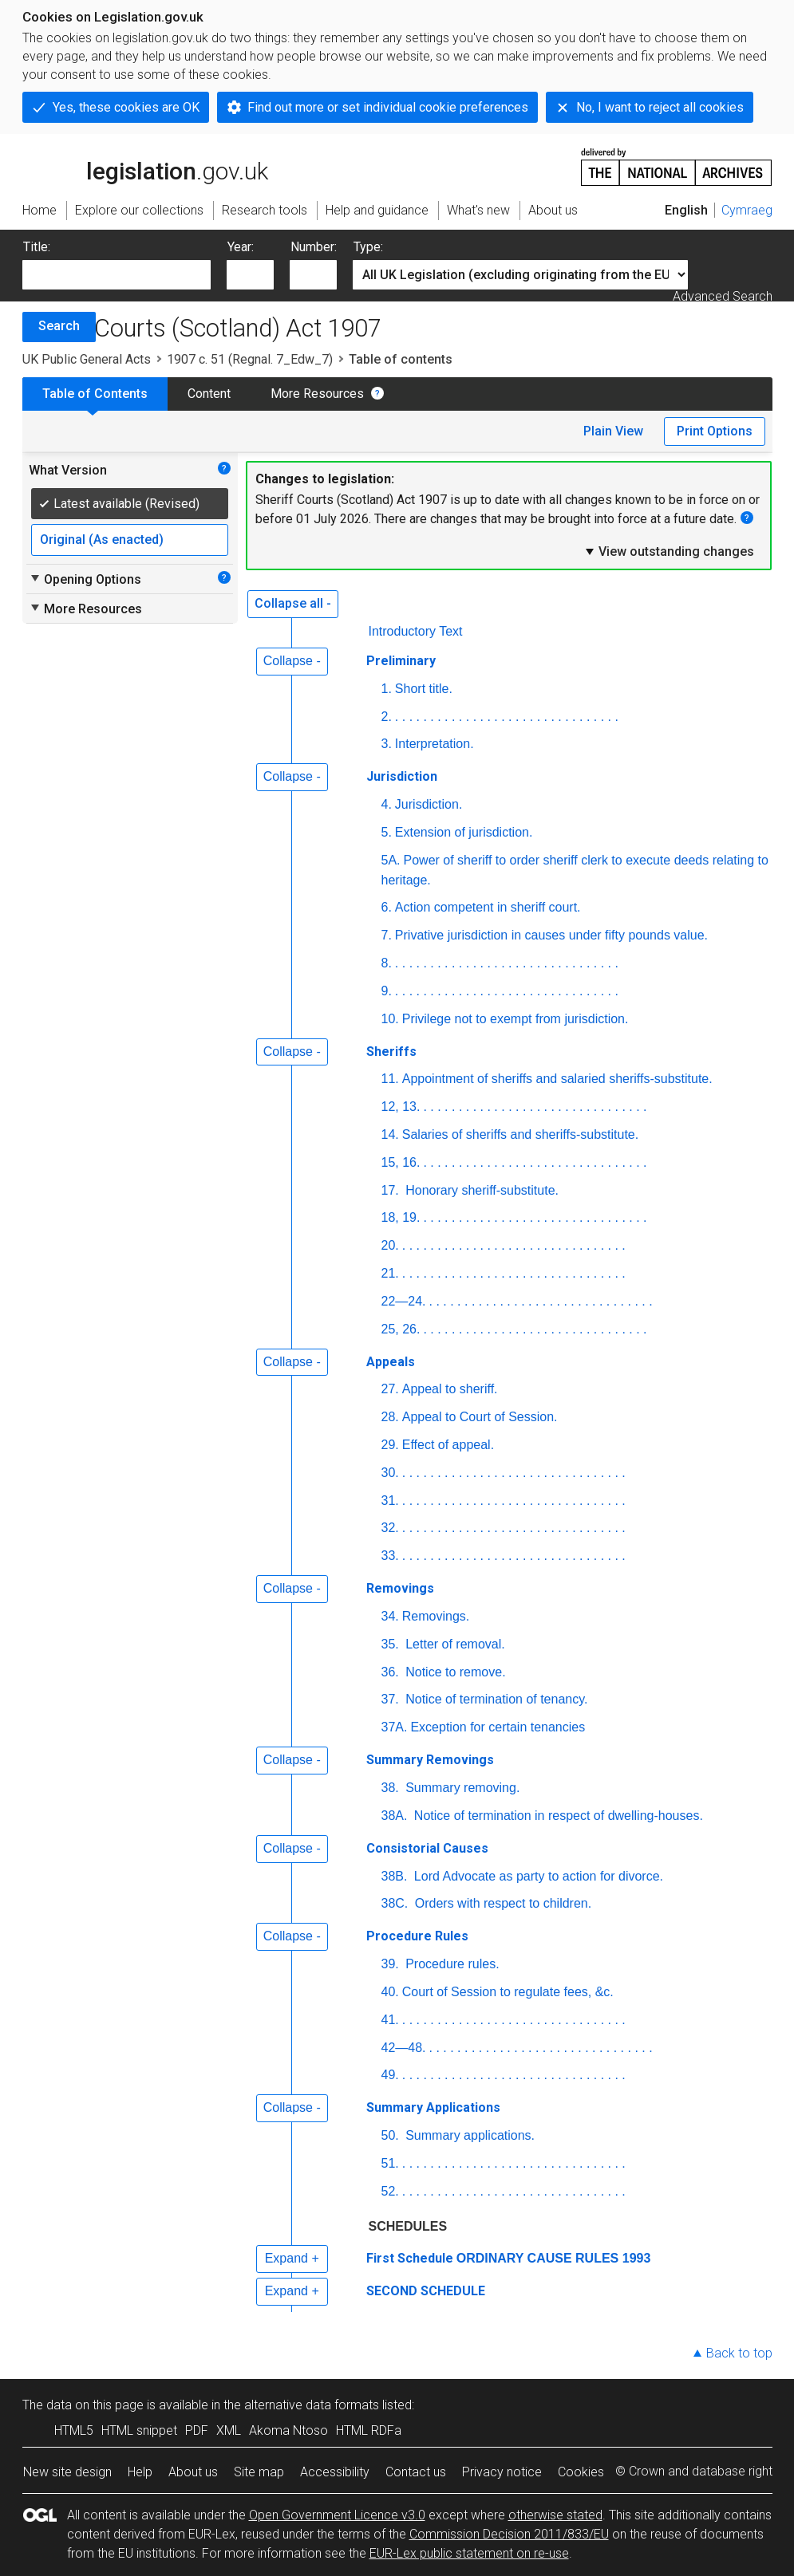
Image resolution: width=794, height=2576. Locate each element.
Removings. (435, 1616)
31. (390, 1500)
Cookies (581, 2471)
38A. (394, 1815)
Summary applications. (468, 2135)
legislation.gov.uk (145, 165)
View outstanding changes (668, 551)
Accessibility (334, 2471)
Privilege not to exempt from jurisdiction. (515, 1019)
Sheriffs (391, 1051)
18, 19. (401, 1217)
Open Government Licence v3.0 (337, 2515)
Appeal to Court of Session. (480, 1417)
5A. (391, 860)
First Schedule (409, 2258)
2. (386, 716)
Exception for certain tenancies (497, 1727)
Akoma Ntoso (288, 2430)
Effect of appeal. (448, 1444)
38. (390, 1787)
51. (390, 2163)
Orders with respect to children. (501, 1903)
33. (390, 1555)
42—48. (403, 2047)
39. (390, 1964)
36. (390, 1672)
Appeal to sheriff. (450, 1389)
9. (386, 991)
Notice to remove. (454, 1672)
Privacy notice (502, 2471)
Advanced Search (722, 296)
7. (386, 935)
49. (390, 2075)
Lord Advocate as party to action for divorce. (536, 1876)
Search (59, 325)
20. (390, 1245)
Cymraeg (746, 210)
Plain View (613, 431)
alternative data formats (311, 2405)
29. (390, 1444)
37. (390, 1699)
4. (386, 804)
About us (193, 2471)
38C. (395, 1903)
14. (390, 1134)
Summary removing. (461, 1787)
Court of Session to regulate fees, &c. (508, 1992)
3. (386, 743)
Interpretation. (434, 743)
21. (390, 1273)
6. (386, 907)
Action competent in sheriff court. (488, 907)
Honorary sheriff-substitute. (480, 1190)
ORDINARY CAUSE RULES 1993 (553, 2258)
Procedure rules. (451, 1964)
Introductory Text (416, 631)
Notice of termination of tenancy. (495, 1699)
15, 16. (401, 1162)
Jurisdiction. (428, 804)
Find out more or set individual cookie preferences (387, 107)
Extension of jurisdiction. (464, 832)
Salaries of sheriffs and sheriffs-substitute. (520, 1134)
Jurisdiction (401, 776)
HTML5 (73, 2430)
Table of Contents (95, 393)
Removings (400, 1588)
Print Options (715, 431)
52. (390, 2191)
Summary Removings (430, 1759)
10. (390, 1019)
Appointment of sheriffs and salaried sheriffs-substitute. (557, 1078)
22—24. (403, 1301)
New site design (67, 2471)
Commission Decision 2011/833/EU (509, 2534)
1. (386, 688)
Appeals (390, 1361)
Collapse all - (293, 603)
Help (140, 2471)
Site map (259, 2471)
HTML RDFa (368, 2430)
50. (390, 2135)
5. (386, 832)
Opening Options (85, 579)
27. (390, 1389)
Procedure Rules (417, 1936)
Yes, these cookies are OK (126, 107)
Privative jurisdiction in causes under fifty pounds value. (551, 935)
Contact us (415, 2471)
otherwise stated (555, 2515)
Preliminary (401, 660)
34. (390, 1616)
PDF (196, 2430)
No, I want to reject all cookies (660, 107)
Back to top (739, 2353)
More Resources (317, 393)
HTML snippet (139, 2430)
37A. (394, 1727)
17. (390, 1190)
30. (390, 1472)
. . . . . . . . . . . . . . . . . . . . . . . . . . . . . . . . (506, 716)
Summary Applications (433, 2107)
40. (390, 1992)
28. (390, 1417)
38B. (394, 1876)
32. (390, 1527)
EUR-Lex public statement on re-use (469, 2553)
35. (390, 1644)
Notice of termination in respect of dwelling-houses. (556, 1815)
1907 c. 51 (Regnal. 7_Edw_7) (250, 359)
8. (386, 963)
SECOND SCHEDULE (425, 2290)
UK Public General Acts (86, 359)
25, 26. (401, 1329)
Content (209, 393)
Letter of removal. (453, 1644)
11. (390, 1078)
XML (228, 2430)
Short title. (423, 688)
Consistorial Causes (427, 1848)
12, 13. (401, 1106)
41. (390, 2020)
